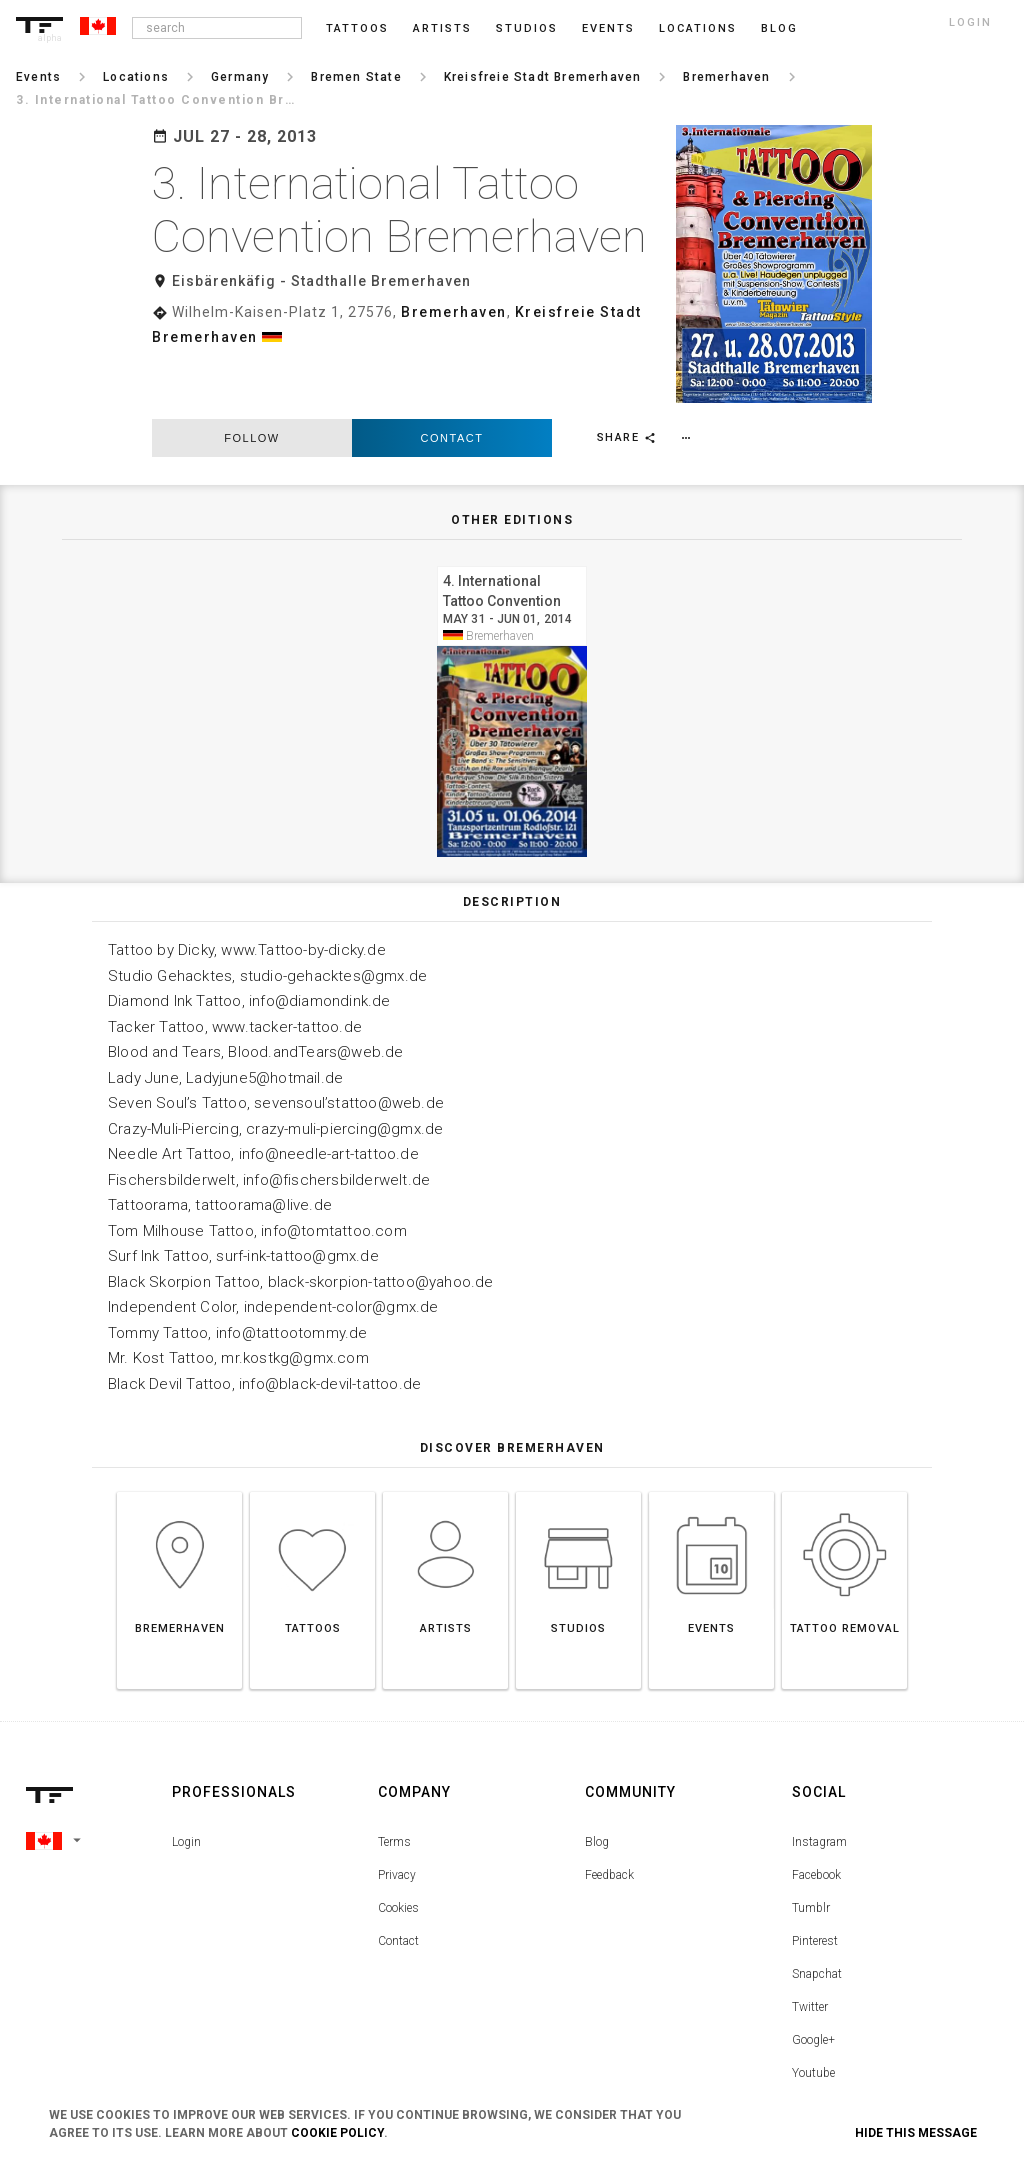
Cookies (398, 1848)
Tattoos (357, 28)
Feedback (609, 1815)
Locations (698, 28)
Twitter (810, 1947)
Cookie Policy (337, 2133)
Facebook (816, 1815)
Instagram (819, 1782)
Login (186, 1782)
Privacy (397, 1815)
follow (251, 377)
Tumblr (811, 1848)
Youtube (813, 2013)
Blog (597, 1782)
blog (779, 28)
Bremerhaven (454, 312)
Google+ (813, 1980)
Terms (394, 1782)
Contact (452, 377)
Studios (527, 28)
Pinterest (815, 1881)
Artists (442, 28)
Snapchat (817, 1914)
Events (608, 28)
